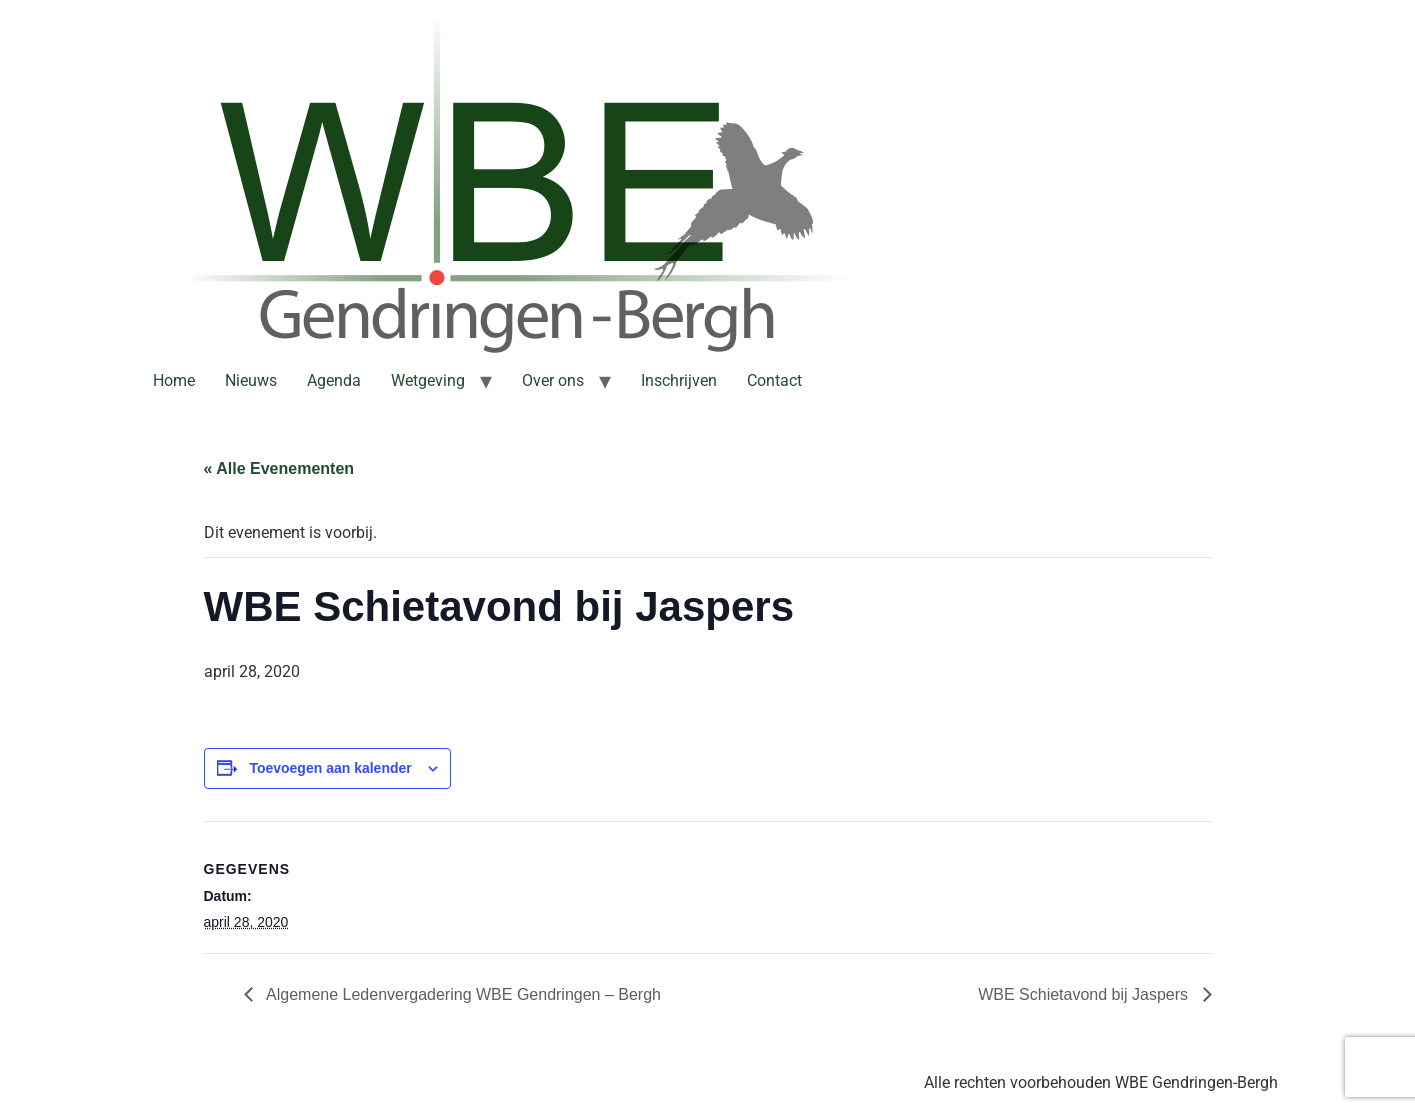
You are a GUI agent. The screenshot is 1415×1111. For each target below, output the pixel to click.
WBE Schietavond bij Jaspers (1085, 994)
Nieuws (251, 380)
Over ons (553, 380)
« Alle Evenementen (279, 468)
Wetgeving (428, 380)
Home (174, 380)
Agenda (334, 380)
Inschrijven (679, 380)
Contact (774, 380)
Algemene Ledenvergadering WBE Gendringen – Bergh (462, 994)
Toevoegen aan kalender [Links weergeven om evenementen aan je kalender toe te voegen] (330, 768)
